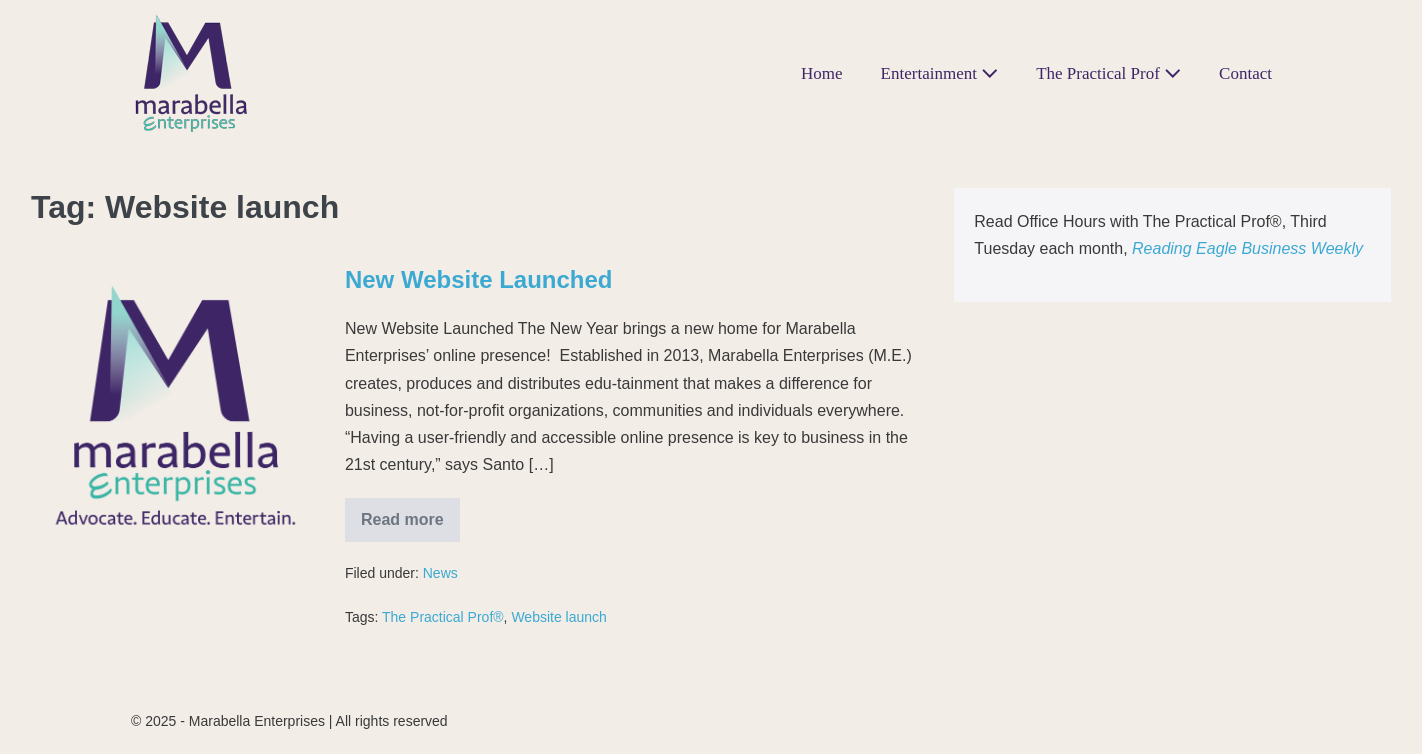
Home (822, 73)
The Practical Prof (1108, 73)
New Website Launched (479, 279)
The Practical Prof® (443, 617)
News (440, 573)
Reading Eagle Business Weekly (1247, 248)
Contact (1245, 73)
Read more (410, 513)
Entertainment (940, 73)
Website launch (558, 617)
